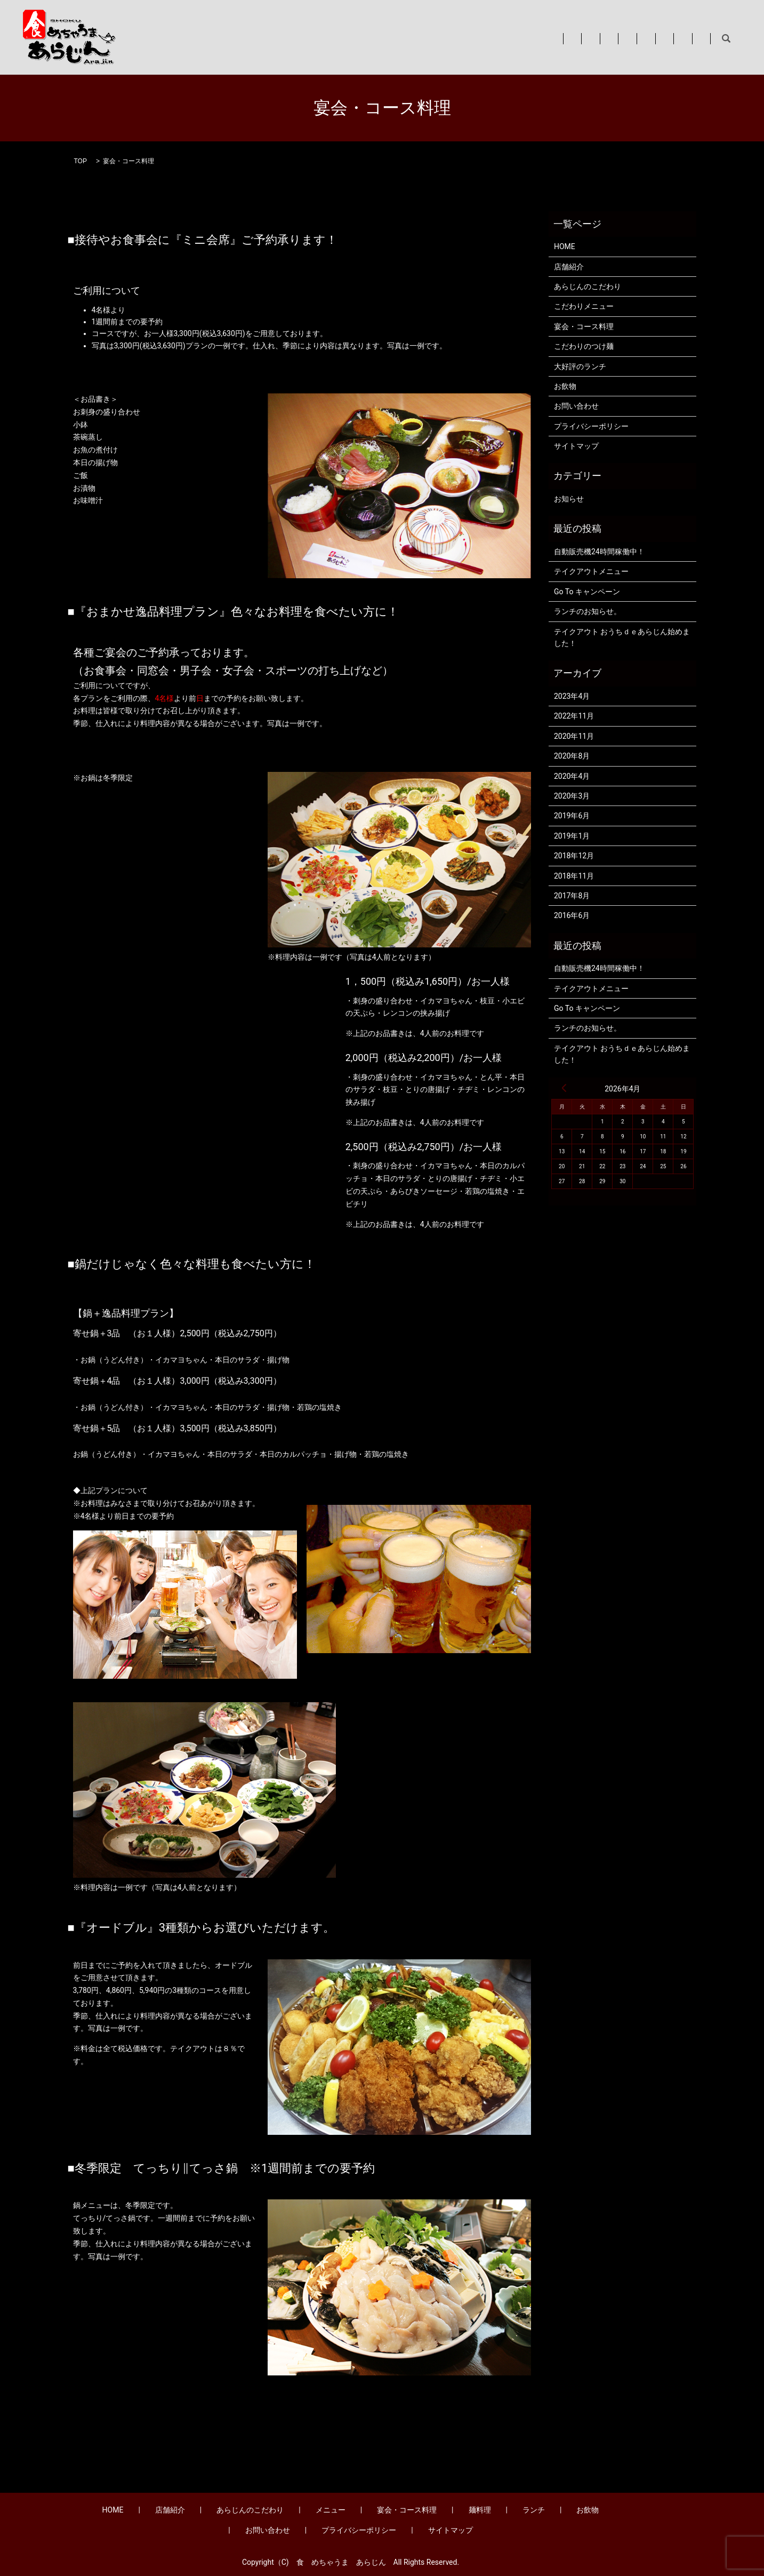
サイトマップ (576, 446)
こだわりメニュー (584, 306)
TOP (80, 161)
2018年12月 (574, 855)
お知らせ (569, 499)
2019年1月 (572, 836)
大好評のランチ (580, 366)
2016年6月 (572, 915)
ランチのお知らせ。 (587, 611)
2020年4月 (572, 776)
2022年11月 (574, 716)
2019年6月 (572, 815)
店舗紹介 (288, 38)
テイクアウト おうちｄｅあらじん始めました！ (622, 637)
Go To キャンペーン (587, 591)
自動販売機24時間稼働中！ (599, 551)
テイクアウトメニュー (591, 571)
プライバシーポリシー (591, 426)
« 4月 (564, 1087)
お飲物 (627, 38)
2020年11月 (574, 736)
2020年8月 (572, 756)
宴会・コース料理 (486, 38)
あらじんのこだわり (355, 38)
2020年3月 (572, 796)
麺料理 (545, 38)
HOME (244, 38)
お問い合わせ (679, 38)
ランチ (586, 38)
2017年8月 (572, 895)
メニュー (423, 38)
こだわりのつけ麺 (584, 346)
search (726, 39)
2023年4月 (572, 696)
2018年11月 (574, 876)
